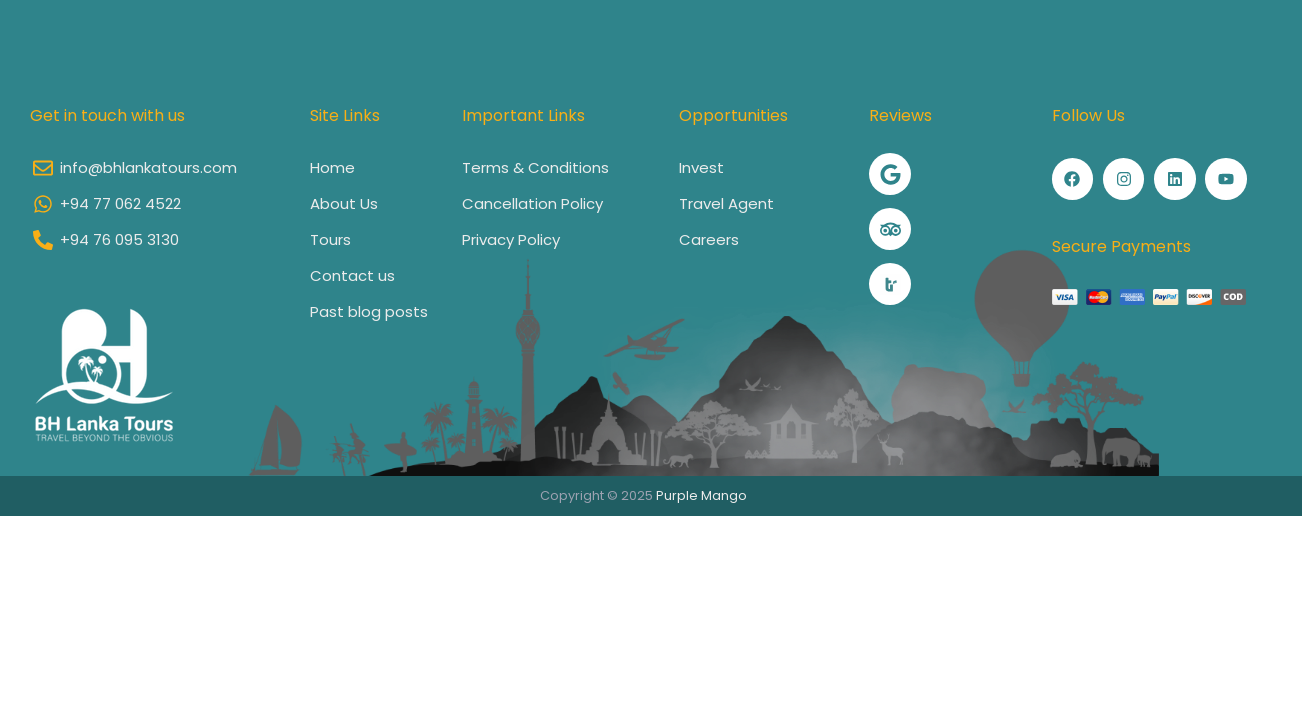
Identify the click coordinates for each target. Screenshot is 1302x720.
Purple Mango (701, 495)
